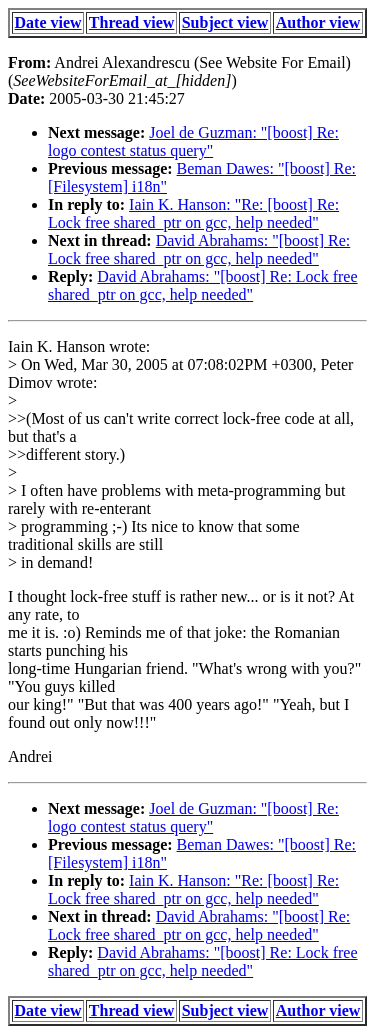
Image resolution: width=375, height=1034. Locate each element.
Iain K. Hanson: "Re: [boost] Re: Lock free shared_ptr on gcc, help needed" (193, 213)
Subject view (225, 22)
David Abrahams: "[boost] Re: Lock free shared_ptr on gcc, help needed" (199, 249)
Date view (48, 22)
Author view (318, 22)
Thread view (131, 22)
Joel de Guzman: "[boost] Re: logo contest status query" (193, 141)
